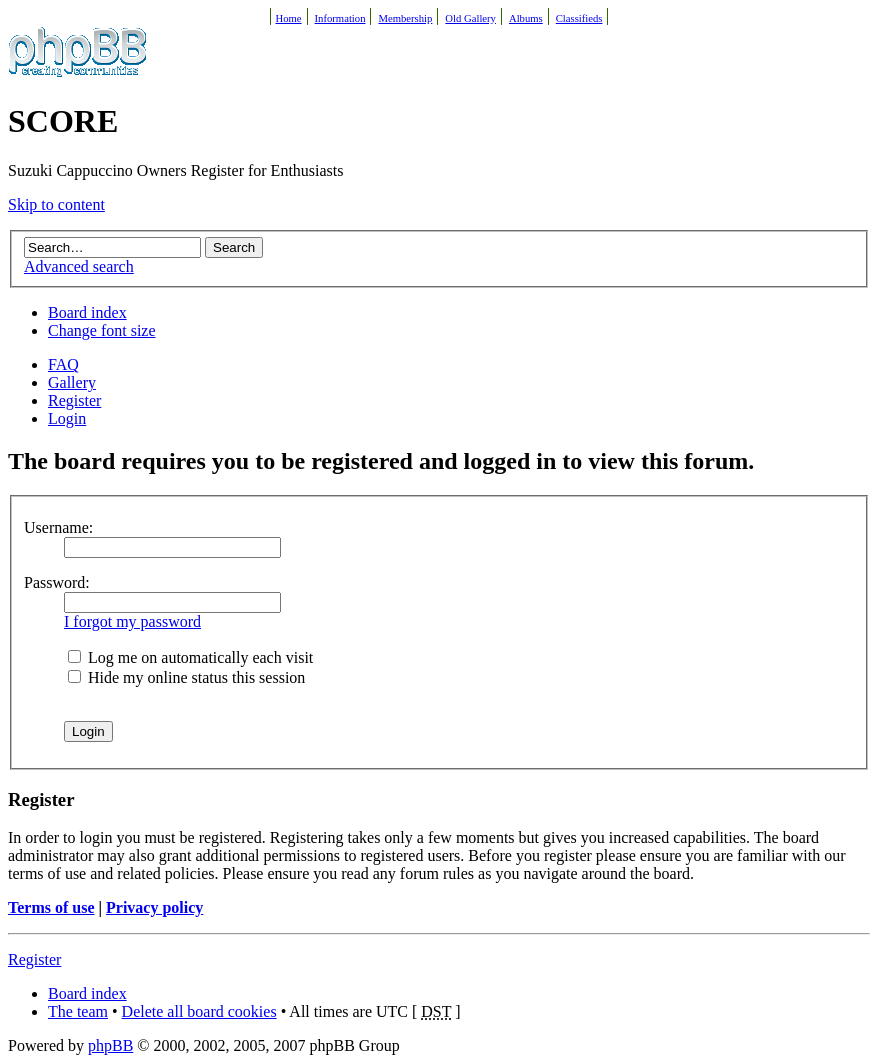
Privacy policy (154, 907)
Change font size (102, 330)
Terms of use (51, 907)
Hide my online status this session (186, 677)
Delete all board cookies (199, 1011)
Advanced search (79, 266)
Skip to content (56, 204)
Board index (87, 312)
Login (67, 418)
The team (78, 1011)
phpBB (110, 1045)
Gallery (72, 382)
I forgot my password (132, 621)
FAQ (63, 364)
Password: (57, 582)
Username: (58, 527)
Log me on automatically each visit (190, 657)
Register (74, 400)
